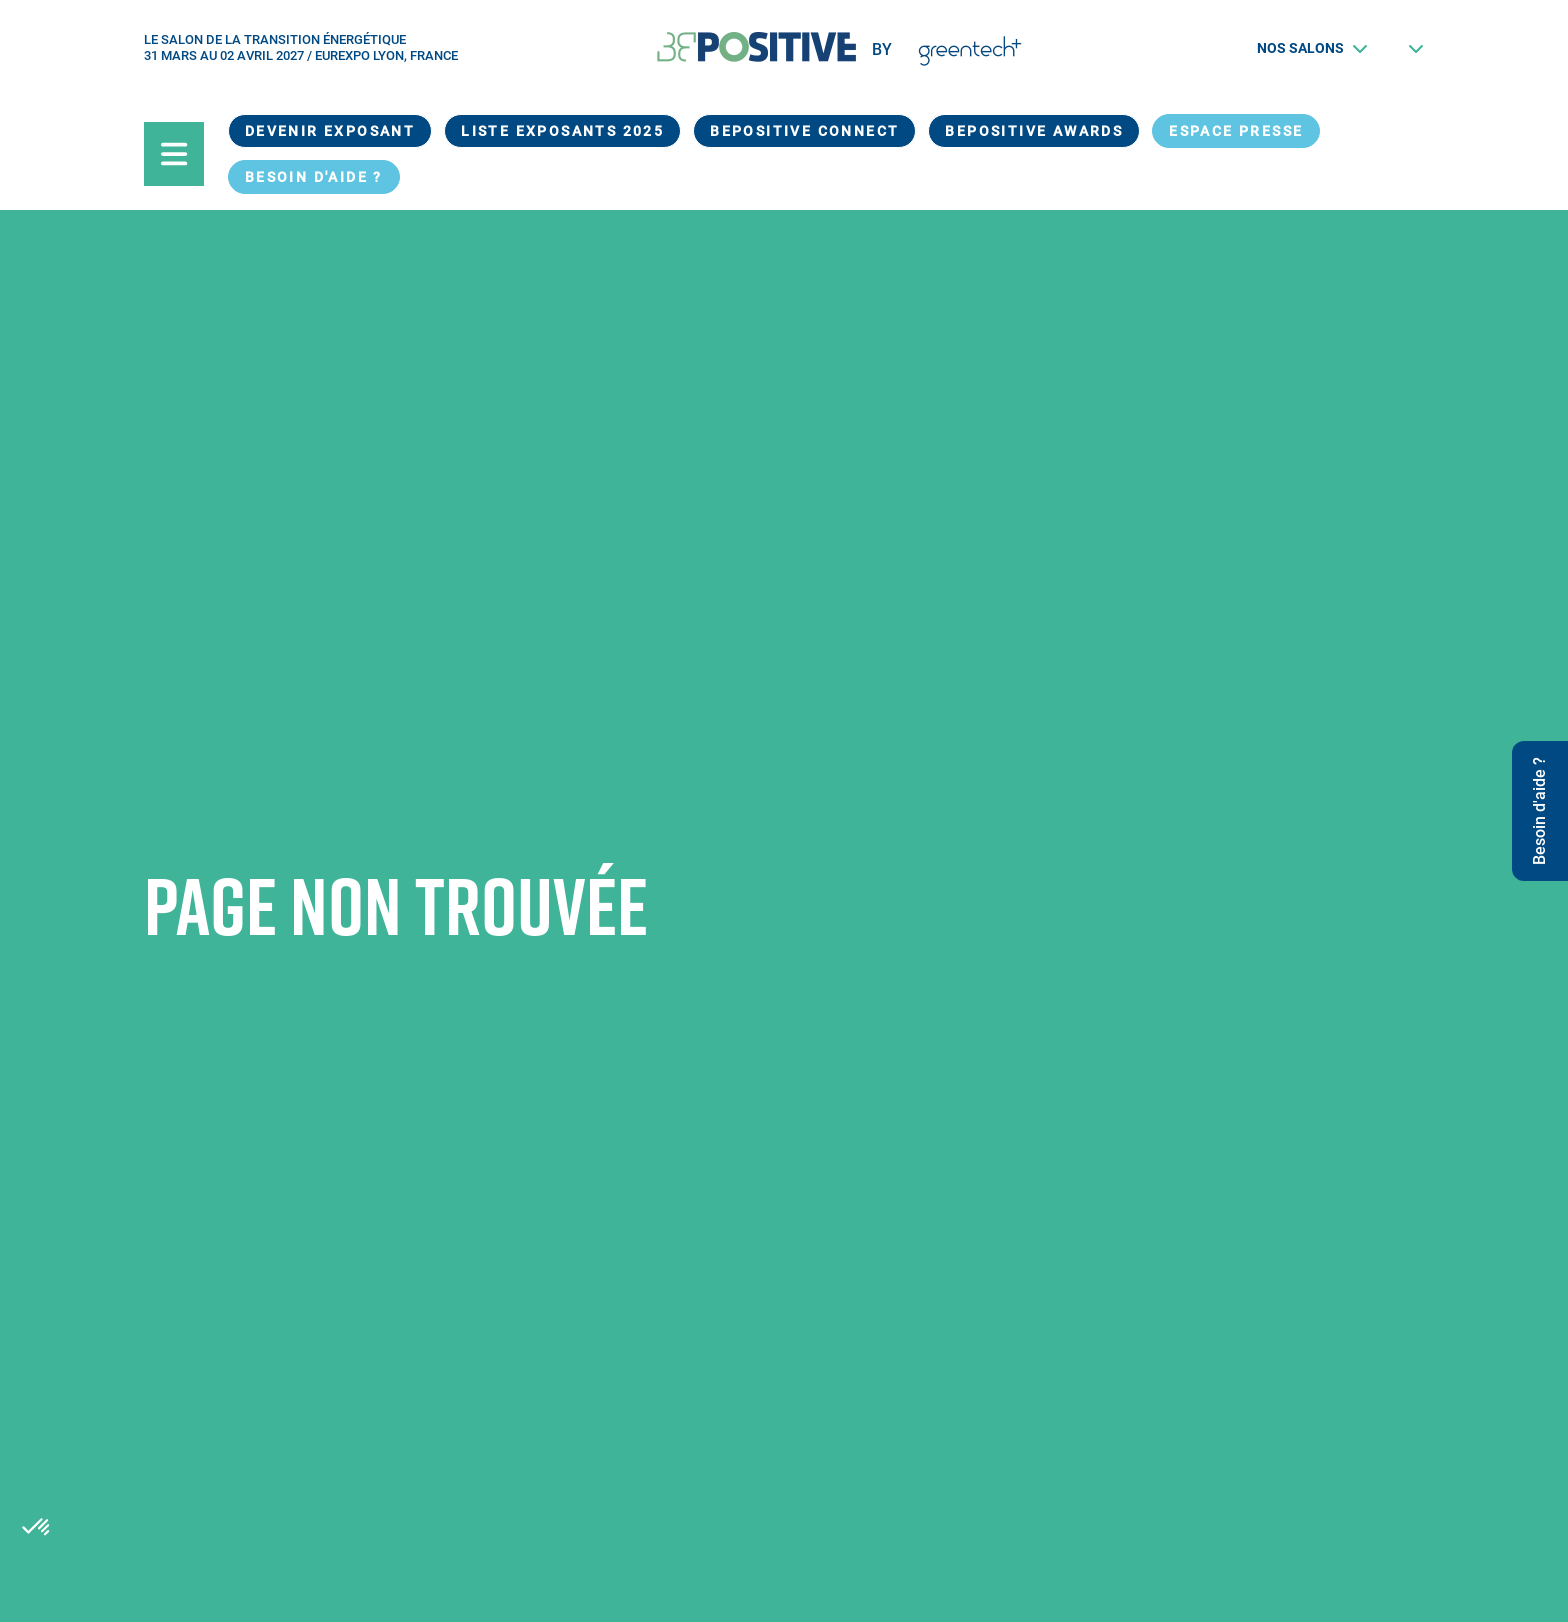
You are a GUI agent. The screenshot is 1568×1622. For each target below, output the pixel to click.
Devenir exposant (330, 131)
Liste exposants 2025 (562, 131)
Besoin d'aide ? (314, 177)
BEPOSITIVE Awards (1034, 131)
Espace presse (1236, 131)
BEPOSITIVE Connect (804, 131)
